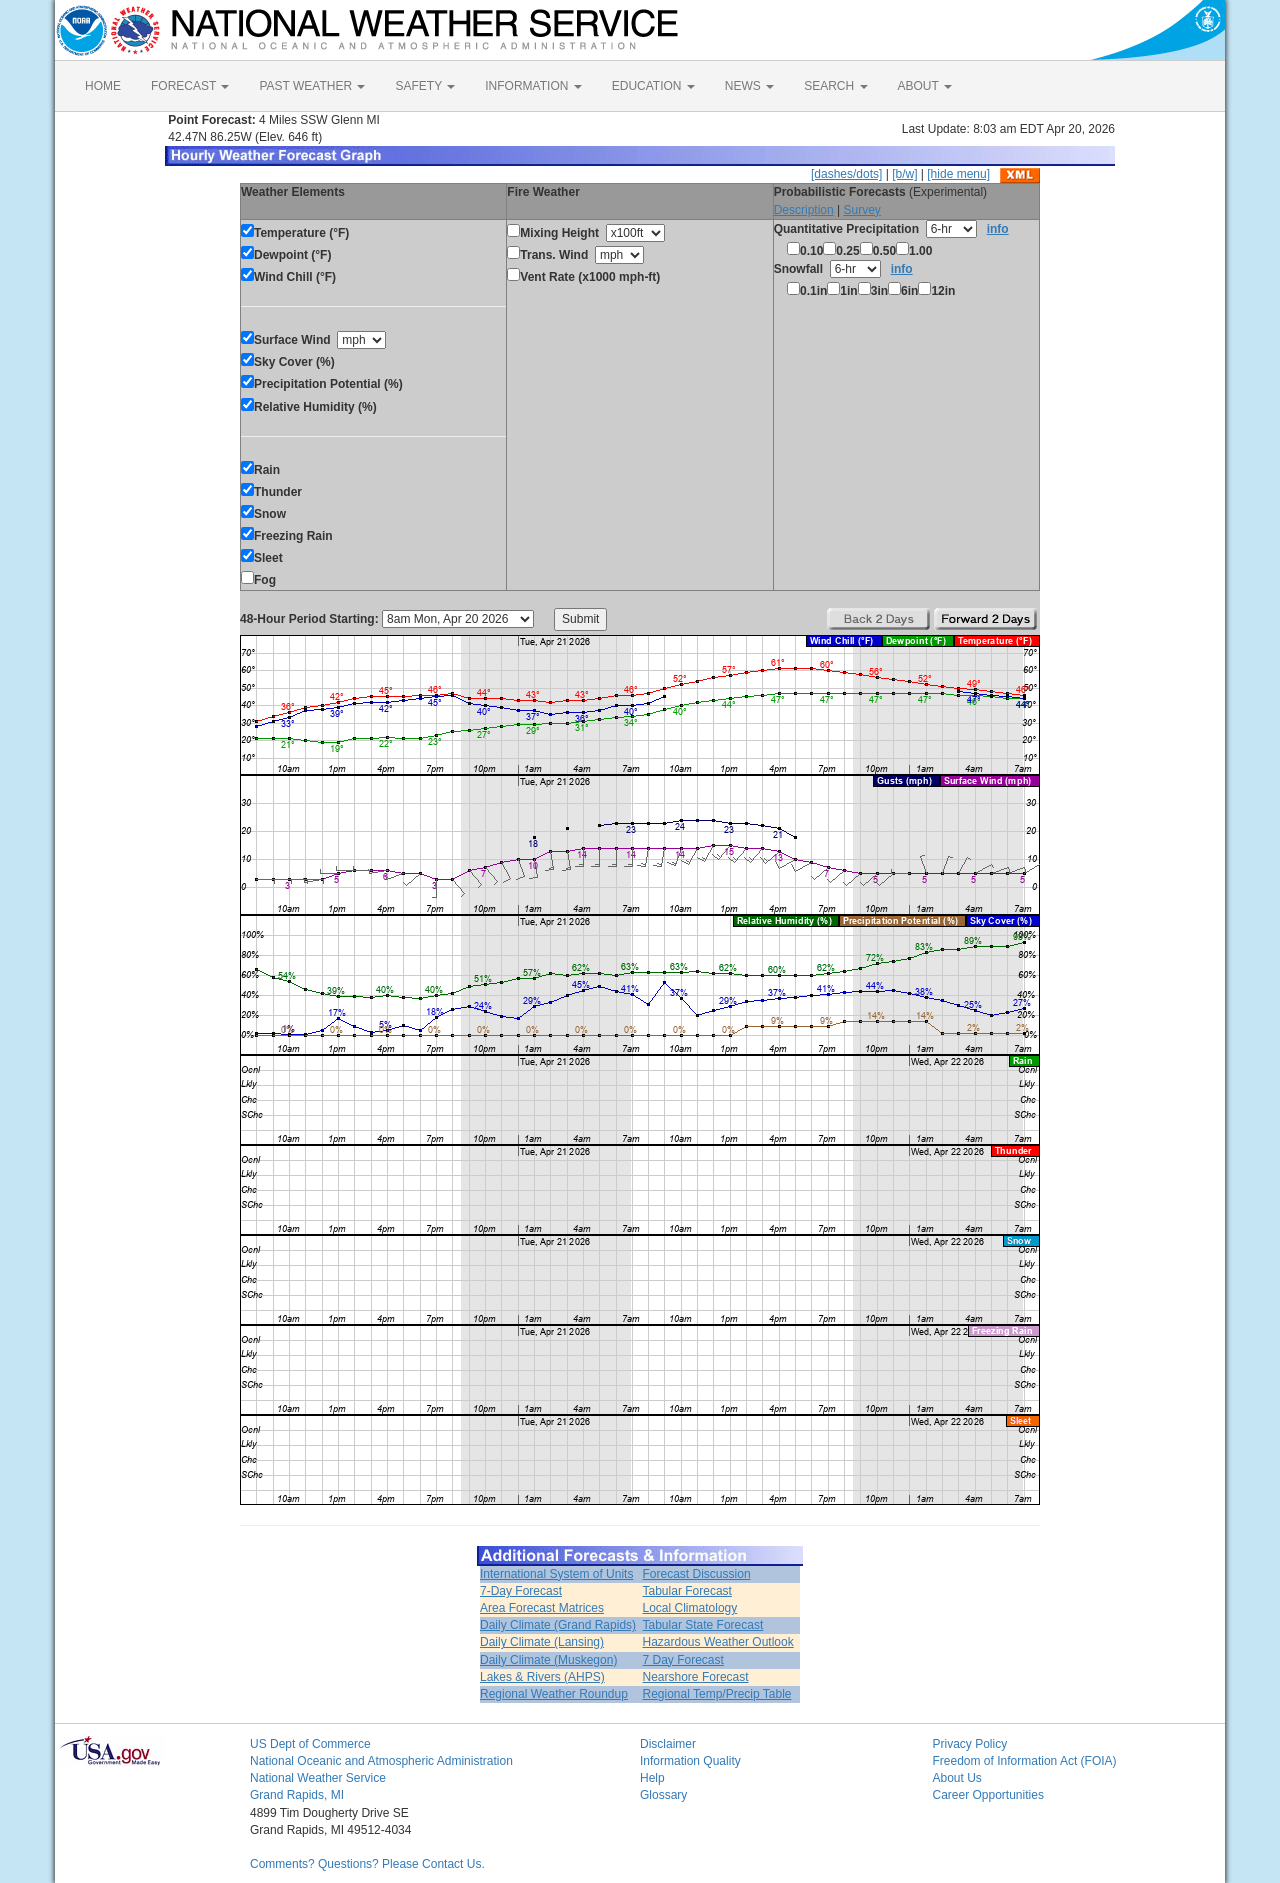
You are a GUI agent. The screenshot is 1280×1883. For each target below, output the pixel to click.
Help (652, 1778)
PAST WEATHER (312, 86)
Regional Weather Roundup (554, 1694)
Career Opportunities (988, 1795)
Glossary (663, 1795)
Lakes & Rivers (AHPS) (542, 1677)
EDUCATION (653, 86)
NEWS (749, 86)
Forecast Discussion (697, 1574)
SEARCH (835, 86)
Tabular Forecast (687, 1591)
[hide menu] (958, 174)
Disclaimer (668, 1744)
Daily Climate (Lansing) (542, 1642)
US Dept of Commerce (310, 1744)
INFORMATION (533, 86)
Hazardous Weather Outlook (718, 1642)
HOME (103, 86)
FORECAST (190, 86)
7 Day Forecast (683, 1660)
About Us (957, 1778)
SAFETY (425, 86)
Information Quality (690, 1761)
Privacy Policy (970, 1744)
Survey (861, 210)
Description (804, 210)
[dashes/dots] (846, 174)
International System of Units (556, 1574)
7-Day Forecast (521, 1591)
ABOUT (925, 86)
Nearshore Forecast (696, 1677)
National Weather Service (318, 1778)
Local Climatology (690, 1608)
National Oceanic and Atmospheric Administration (381, 1761)
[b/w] (904, 174)
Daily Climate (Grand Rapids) (558, 1625)
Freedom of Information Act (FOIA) (1025, 1761)
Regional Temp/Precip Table (717, 1694)
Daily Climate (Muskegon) (548, 1660)
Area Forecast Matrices (542, 1608)
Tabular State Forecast (703, 1625)
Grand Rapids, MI (297, 1795)
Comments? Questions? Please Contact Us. (367, 1864)
